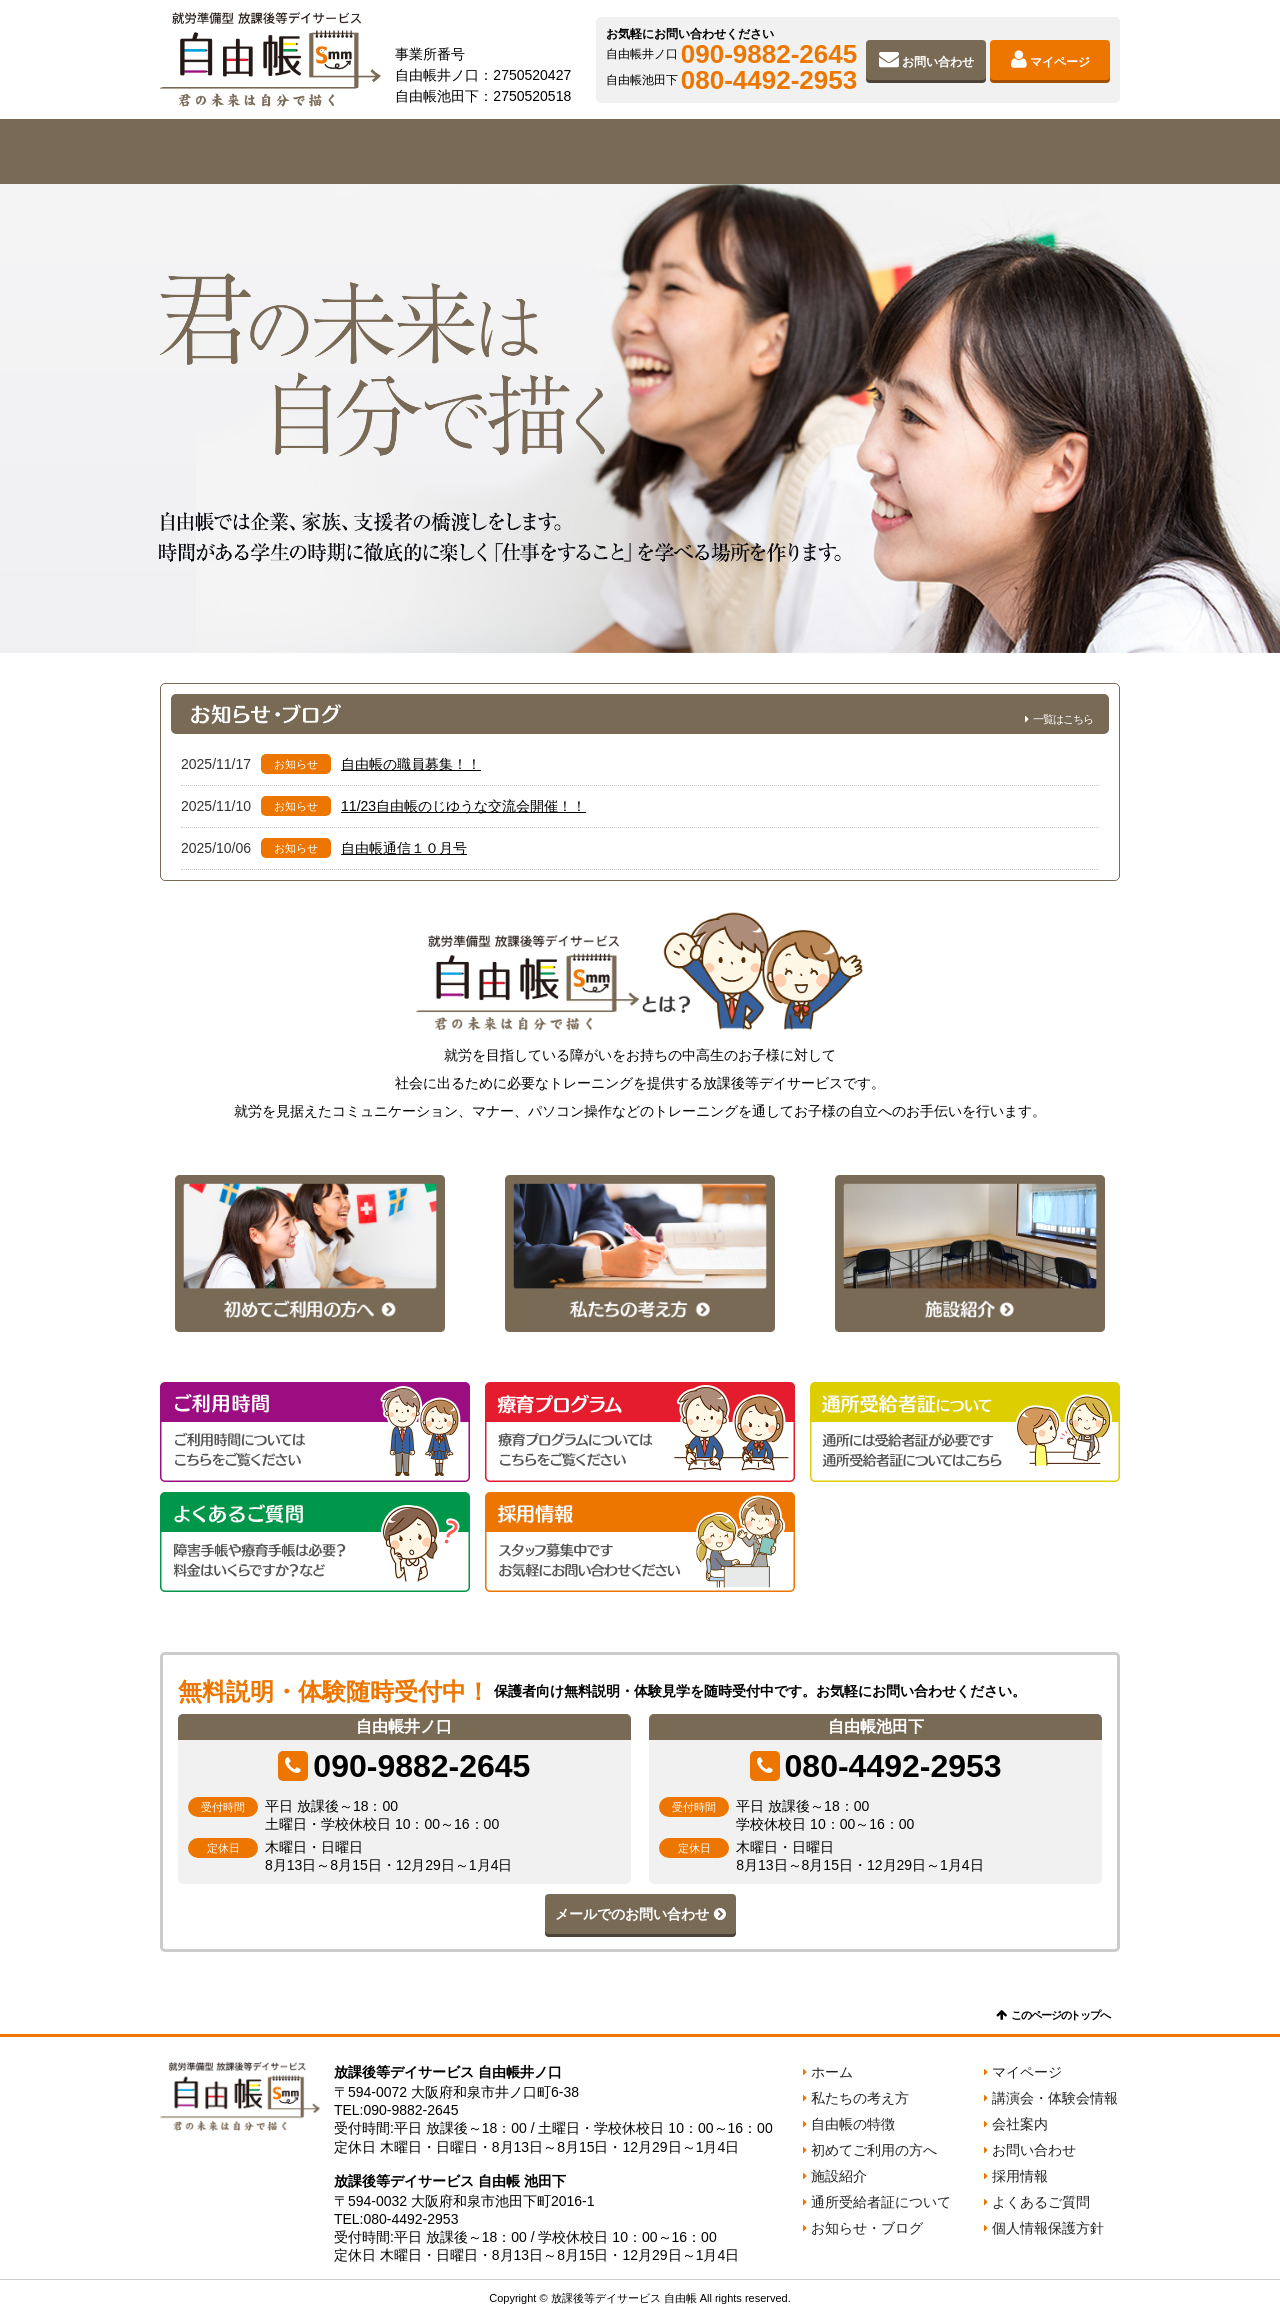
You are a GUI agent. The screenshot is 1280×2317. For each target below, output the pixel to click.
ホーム (832, 2072)
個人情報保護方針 (1048, 2228)
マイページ (1060, 62)
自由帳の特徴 (448, 151)
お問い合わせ (938, 62)
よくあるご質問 (1041, 2202)
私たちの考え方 (256, 151)
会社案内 (1024, 151)
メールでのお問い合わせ (632, 1914)
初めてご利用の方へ (640, 151)
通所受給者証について (881, 2202)
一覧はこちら (1063, 719)
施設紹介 (832, 151)
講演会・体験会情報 (1055, 2098)
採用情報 (1020, 2176)
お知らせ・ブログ (867, 2228)
